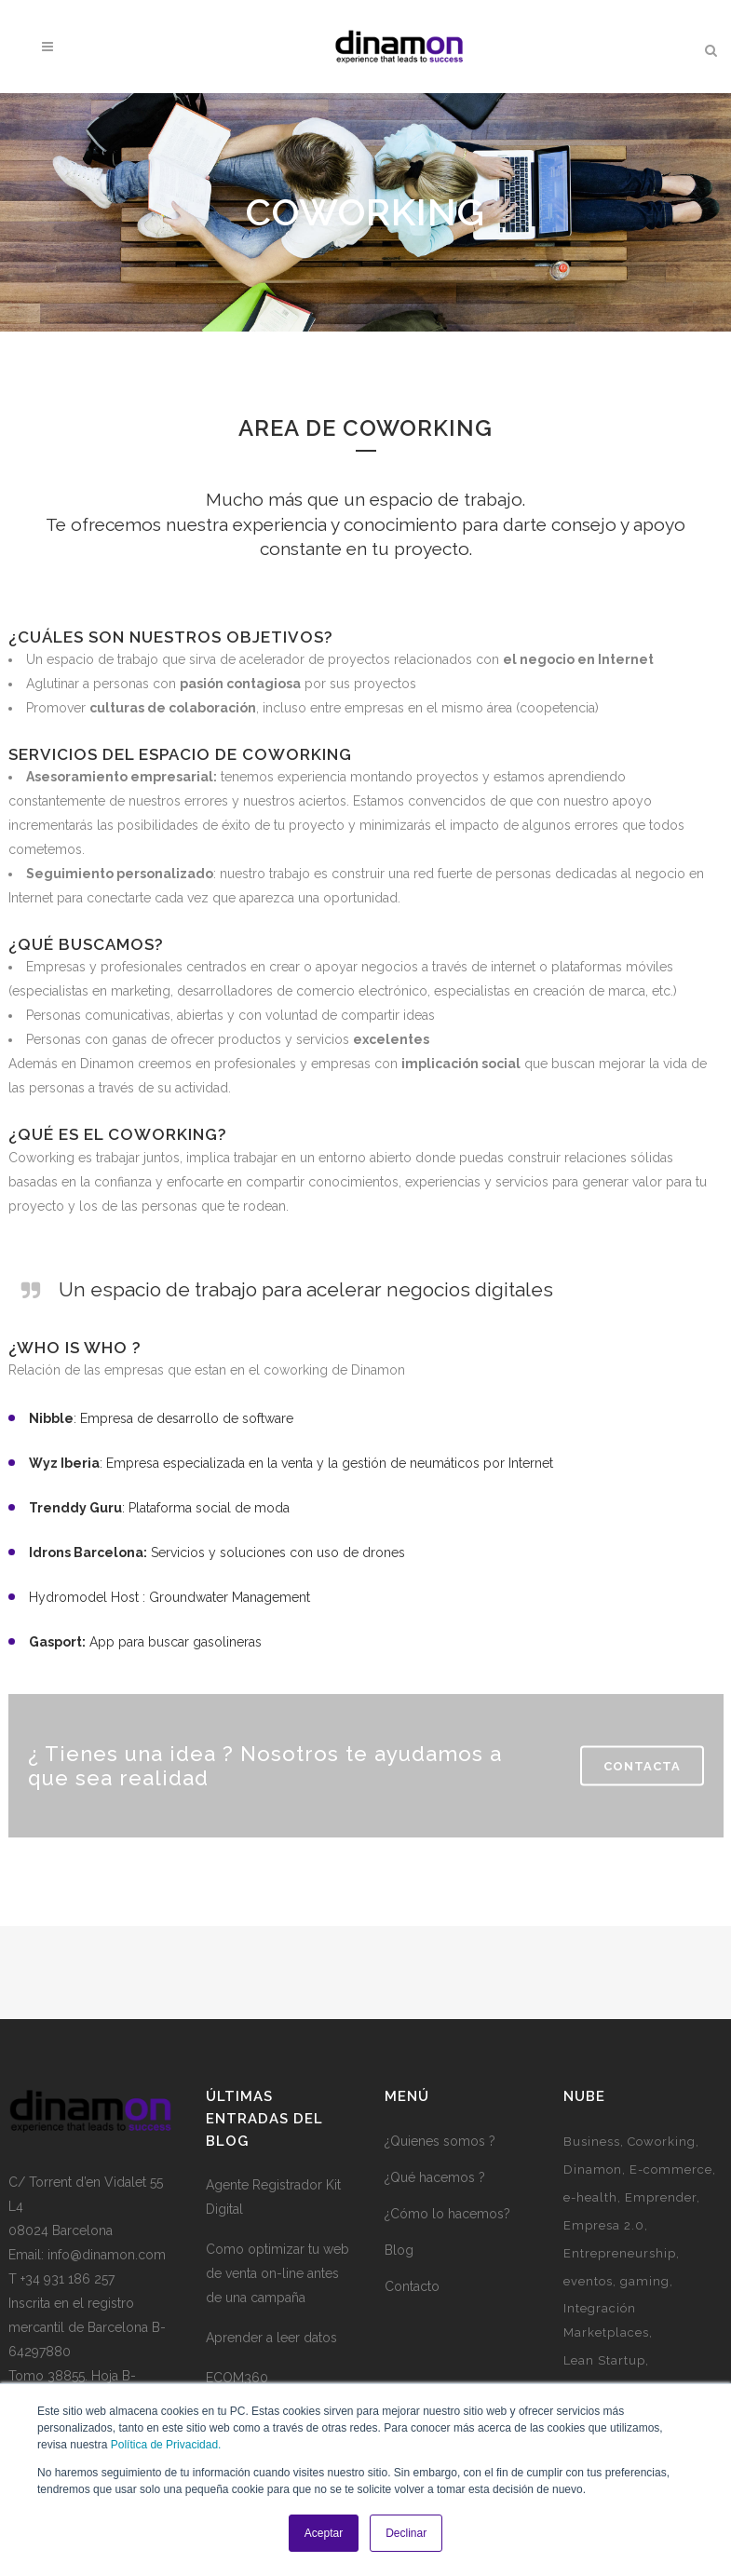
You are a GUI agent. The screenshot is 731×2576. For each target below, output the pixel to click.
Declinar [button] (406, 2533)
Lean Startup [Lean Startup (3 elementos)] (604, 2360)
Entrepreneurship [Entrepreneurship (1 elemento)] (619, 2253)
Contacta (642, 1766)
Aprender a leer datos (271, 2337)
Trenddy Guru (75, 1507)
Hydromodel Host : (87, 1597)
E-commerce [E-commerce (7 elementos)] (670, 2169)
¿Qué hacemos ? (435, 2177)
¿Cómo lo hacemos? (447, 2213)
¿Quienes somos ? (440, 2141)
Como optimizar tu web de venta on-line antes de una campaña (277, 2273)
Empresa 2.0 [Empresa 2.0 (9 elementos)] (603, 2225)
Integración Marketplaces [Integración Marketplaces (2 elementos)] (606, 2320)
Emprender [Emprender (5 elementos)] (661, 2197)
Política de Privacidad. (166, 2444)
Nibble (51, 1418)
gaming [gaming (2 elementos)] (645, 2281)
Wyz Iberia (64, 1463)
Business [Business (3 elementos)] (591, 2142)
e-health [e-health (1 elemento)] (590, 2197)
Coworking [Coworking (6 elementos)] (662, 2142)
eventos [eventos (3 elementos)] (588, 2281)
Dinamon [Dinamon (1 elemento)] (592, 2169)
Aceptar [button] (324, 2533)
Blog (399, 2250)
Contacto (412, 2286)
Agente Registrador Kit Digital (273, 2197)
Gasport (55, 1641)
